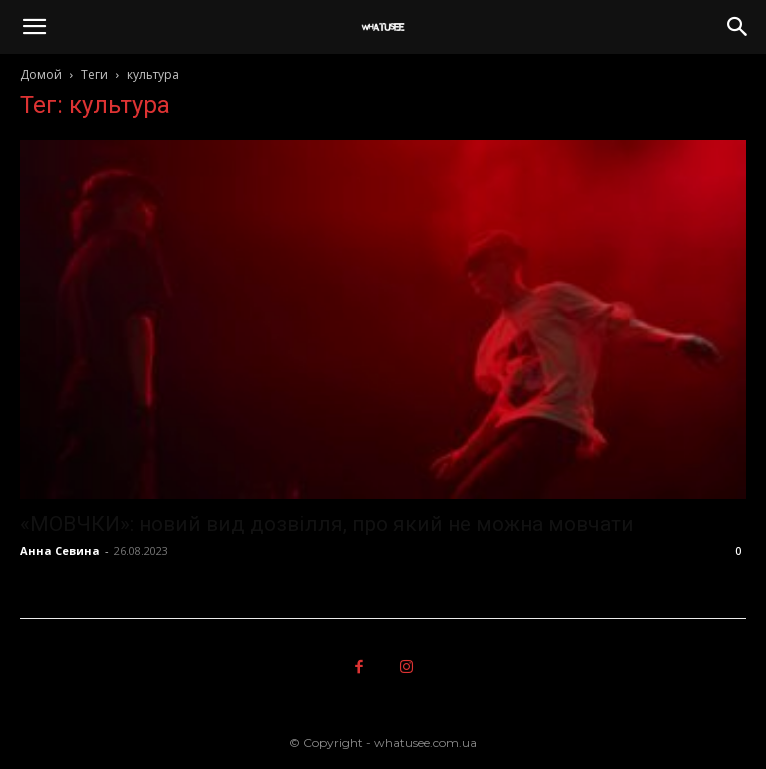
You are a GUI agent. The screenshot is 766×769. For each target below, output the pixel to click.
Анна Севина (60, 550)
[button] (34, 27)
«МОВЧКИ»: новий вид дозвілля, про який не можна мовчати (327, 524)
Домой (41, 74)
